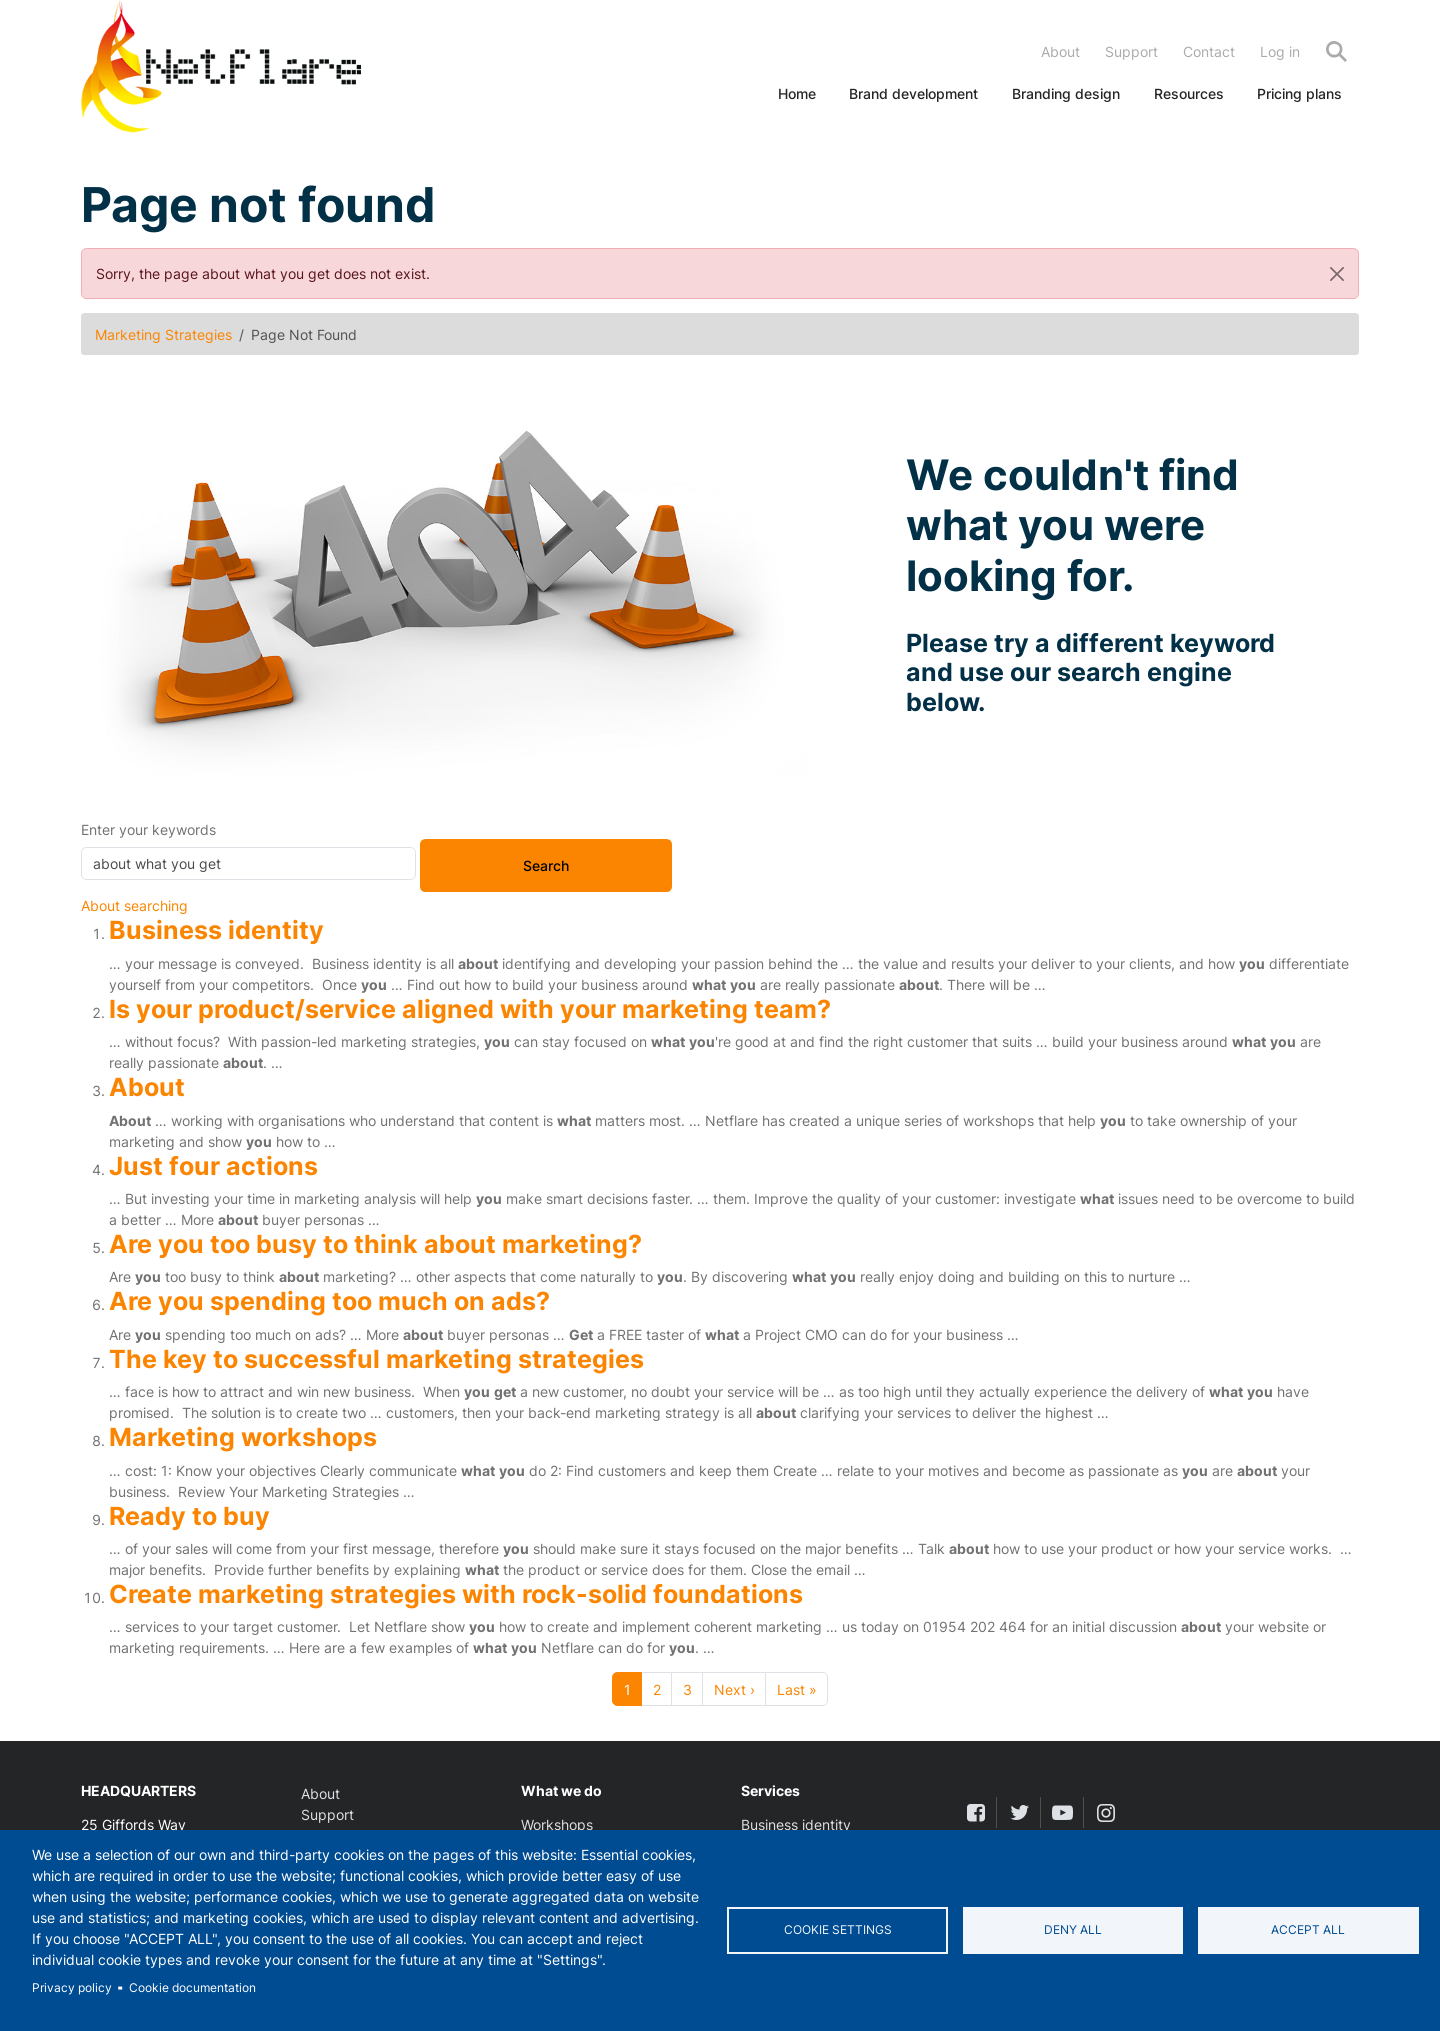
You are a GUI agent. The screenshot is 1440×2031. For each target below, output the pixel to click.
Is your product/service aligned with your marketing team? (470, 1009)
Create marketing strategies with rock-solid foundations (456, 1594)
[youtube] (1062, 1812)
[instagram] (1105, 1812)
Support (1131, 51)
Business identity (216, 930)
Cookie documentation (192, 1987)
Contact (1209, 51)
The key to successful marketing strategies (376, 1359)
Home (797, 93)
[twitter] (1018, 1812)
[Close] (1337, 273)
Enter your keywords (148, 829)
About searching (134, 905)
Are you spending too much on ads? (329, 1301)
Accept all (1308, 1929)
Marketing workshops (243, 1437)
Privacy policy (72, 1987)
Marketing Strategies (163, 334)
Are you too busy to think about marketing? (375, 1244)
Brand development (913, 93)
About (1060, 51)
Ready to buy (189, 1516)
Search (1336, 51)
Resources (1189, 93)
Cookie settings (838, 1929)
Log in (1280, 51)
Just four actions (213, 1166)
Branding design (1066, 93)
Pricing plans (1299, 93)
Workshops (557, 1824)
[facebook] (975, 1812)
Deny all (1073, 1929)
